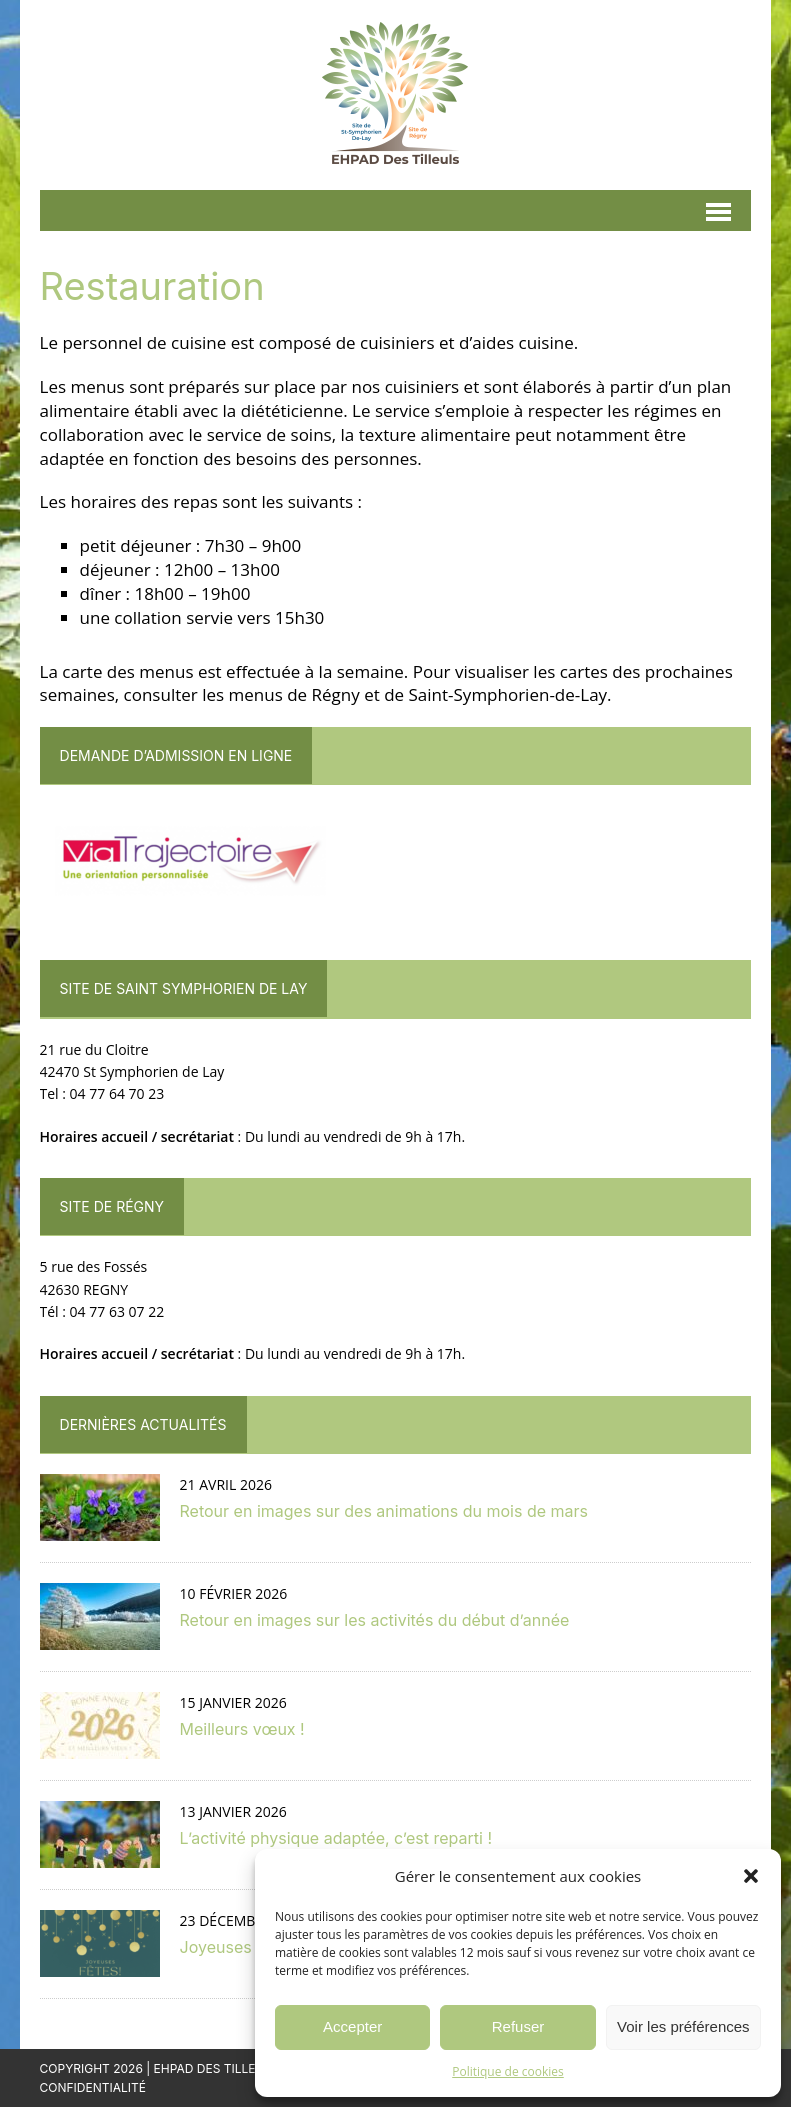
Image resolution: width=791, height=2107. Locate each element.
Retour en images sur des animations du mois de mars (384, 1511)
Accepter (352, 2026)
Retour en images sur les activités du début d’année (375, 1620)
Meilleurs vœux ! (242, 1729)
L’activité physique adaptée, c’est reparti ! (336, 1838)
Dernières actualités (143, 1424)
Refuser (518, 2026)
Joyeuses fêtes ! (241, 1947)
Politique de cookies (508, 2071)
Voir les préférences (683, 2026)
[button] (751, 1876)
